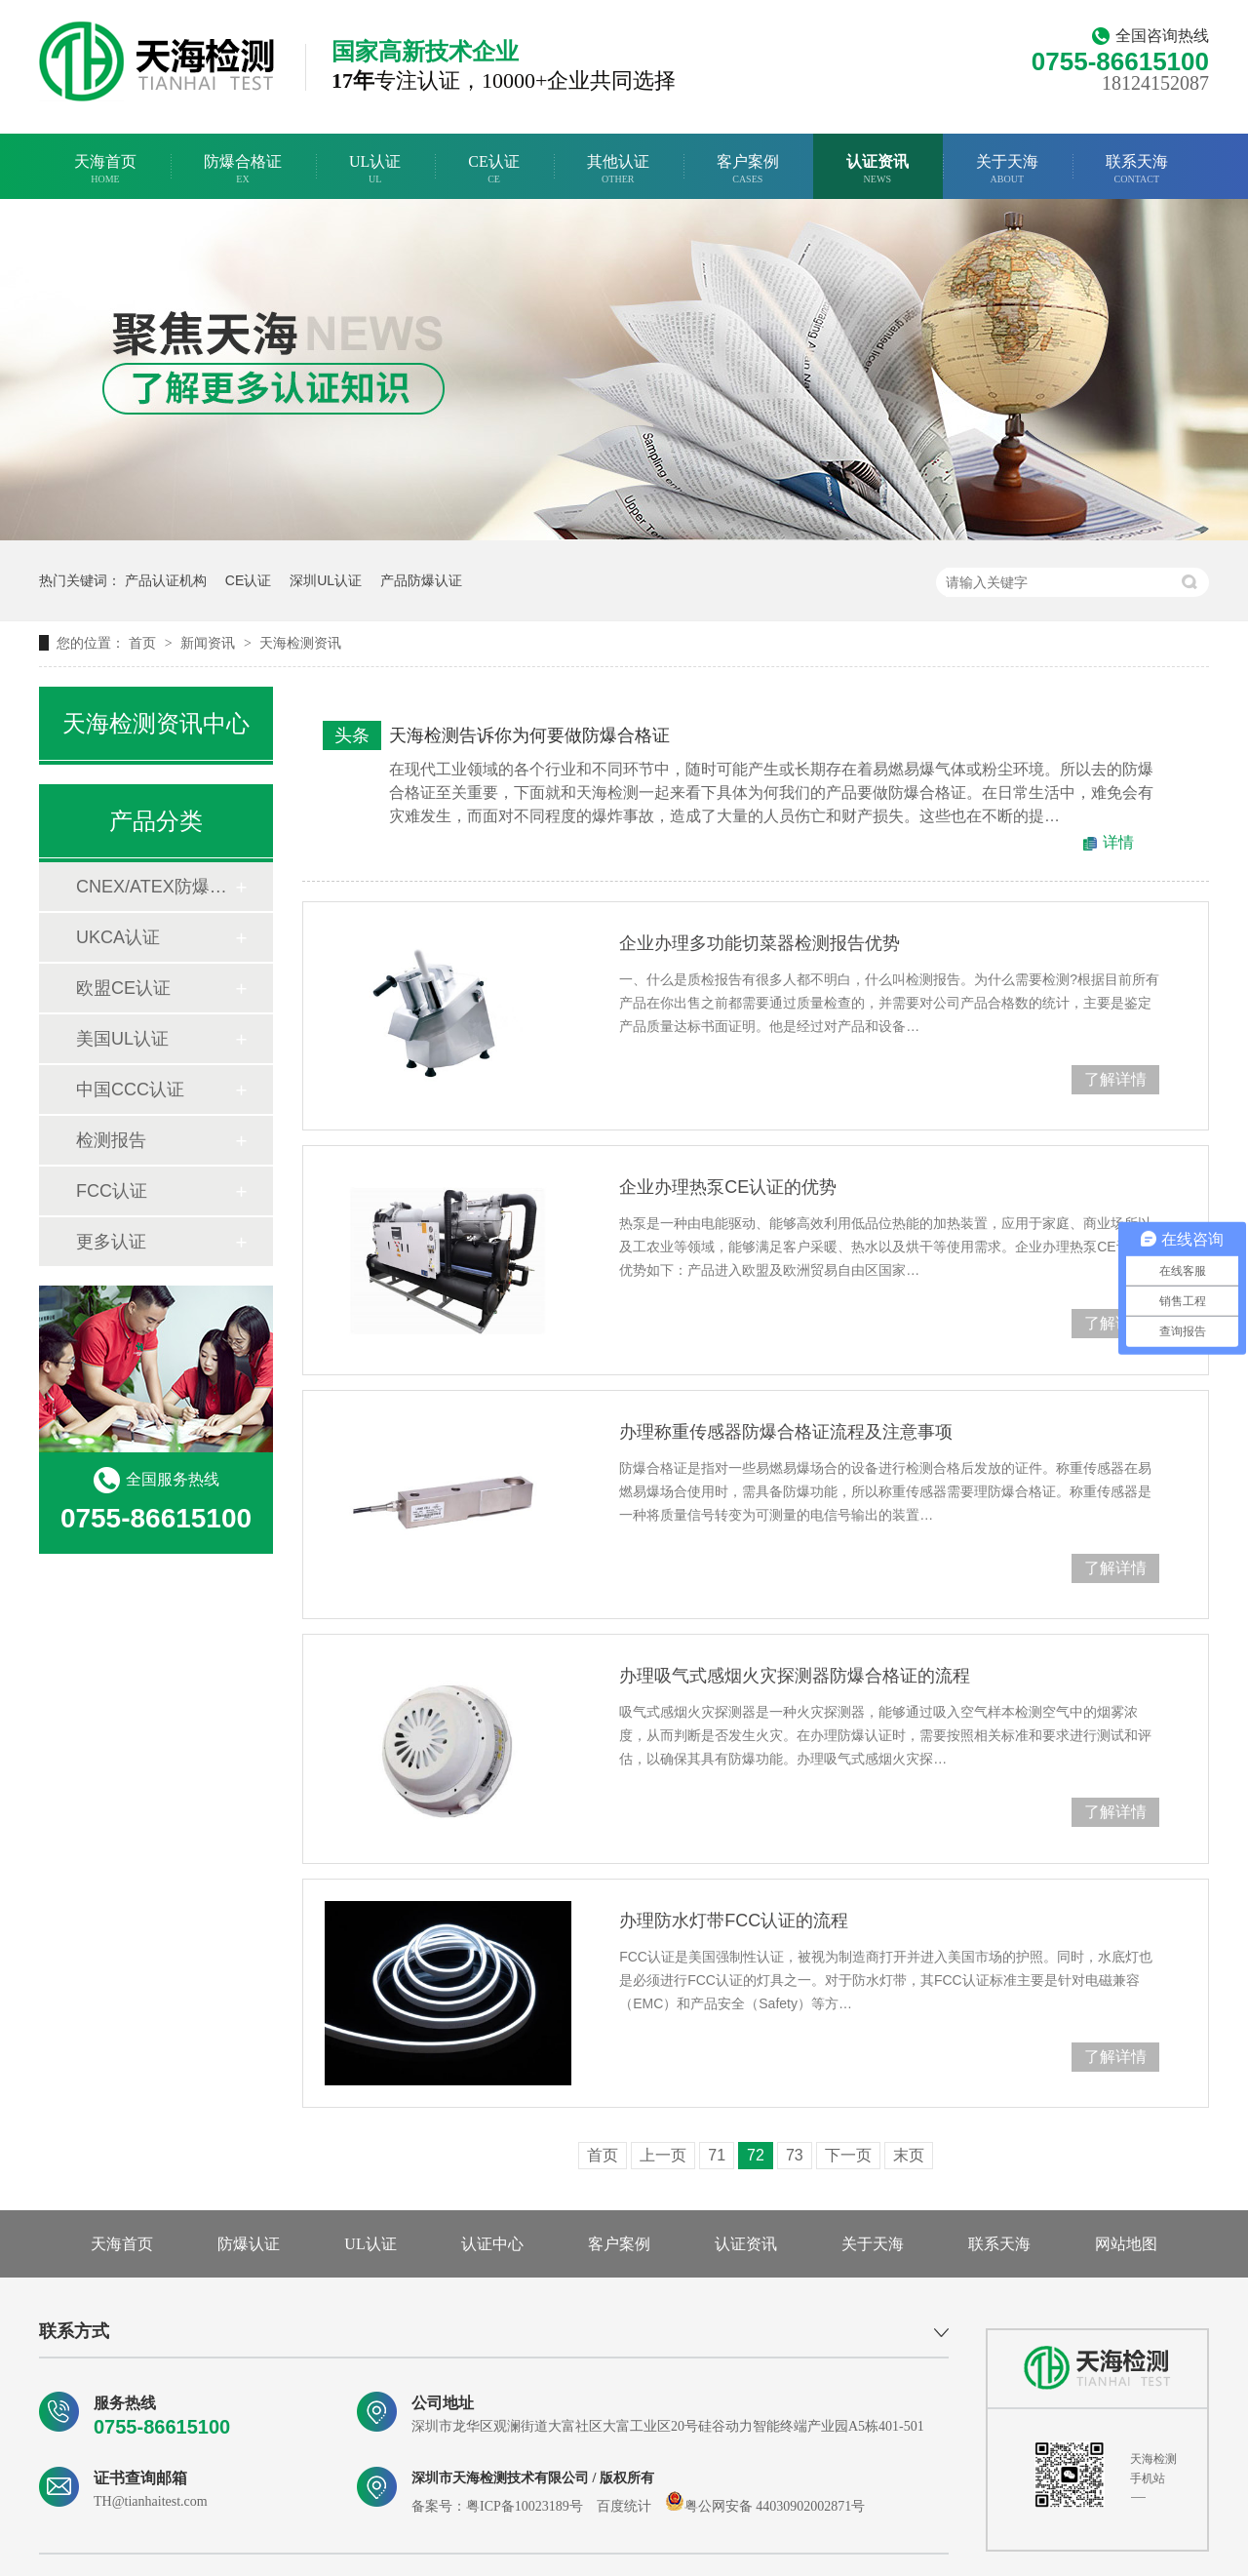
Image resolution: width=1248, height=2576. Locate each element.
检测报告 (111, 1140)
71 (716, 2155)
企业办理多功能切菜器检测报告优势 (759, 943)
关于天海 (1007, 169)
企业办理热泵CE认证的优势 (728, 1187)
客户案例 (748, 169)
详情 (1118, 842)
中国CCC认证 (130, 1089)
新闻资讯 (209, 643)
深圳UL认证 (326, 580)
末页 (908, 2155)
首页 (144, 643)
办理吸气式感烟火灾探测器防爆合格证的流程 (794, 1675)
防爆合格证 (243, 169)
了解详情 (1115, 1079)
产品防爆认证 (421, 580)
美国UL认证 (122, 1039)
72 (755, 2155)
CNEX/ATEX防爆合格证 (155, 886)
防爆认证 (248, 2244)
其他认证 (618, 169)
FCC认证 (111, 1191)
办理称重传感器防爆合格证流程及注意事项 (786, 1432)
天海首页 (105, 169)
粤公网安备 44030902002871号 (765, 2506)
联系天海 (1137, 169)
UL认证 (375, 169)
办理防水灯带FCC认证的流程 (733, 1920)
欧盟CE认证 (123, 988)
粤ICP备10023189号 (524, 2506)
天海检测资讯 (300, 643)
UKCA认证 (118, 937)
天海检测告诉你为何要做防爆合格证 (529, 735)
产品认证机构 (166, 580)
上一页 (663, 2155)
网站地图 (1126, 2244)
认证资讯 (877, 169)
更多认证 (111, 1241)
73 (794, 2155)
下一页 (848, 2155)
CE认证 (493, 169)
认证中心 (492, 2244)
